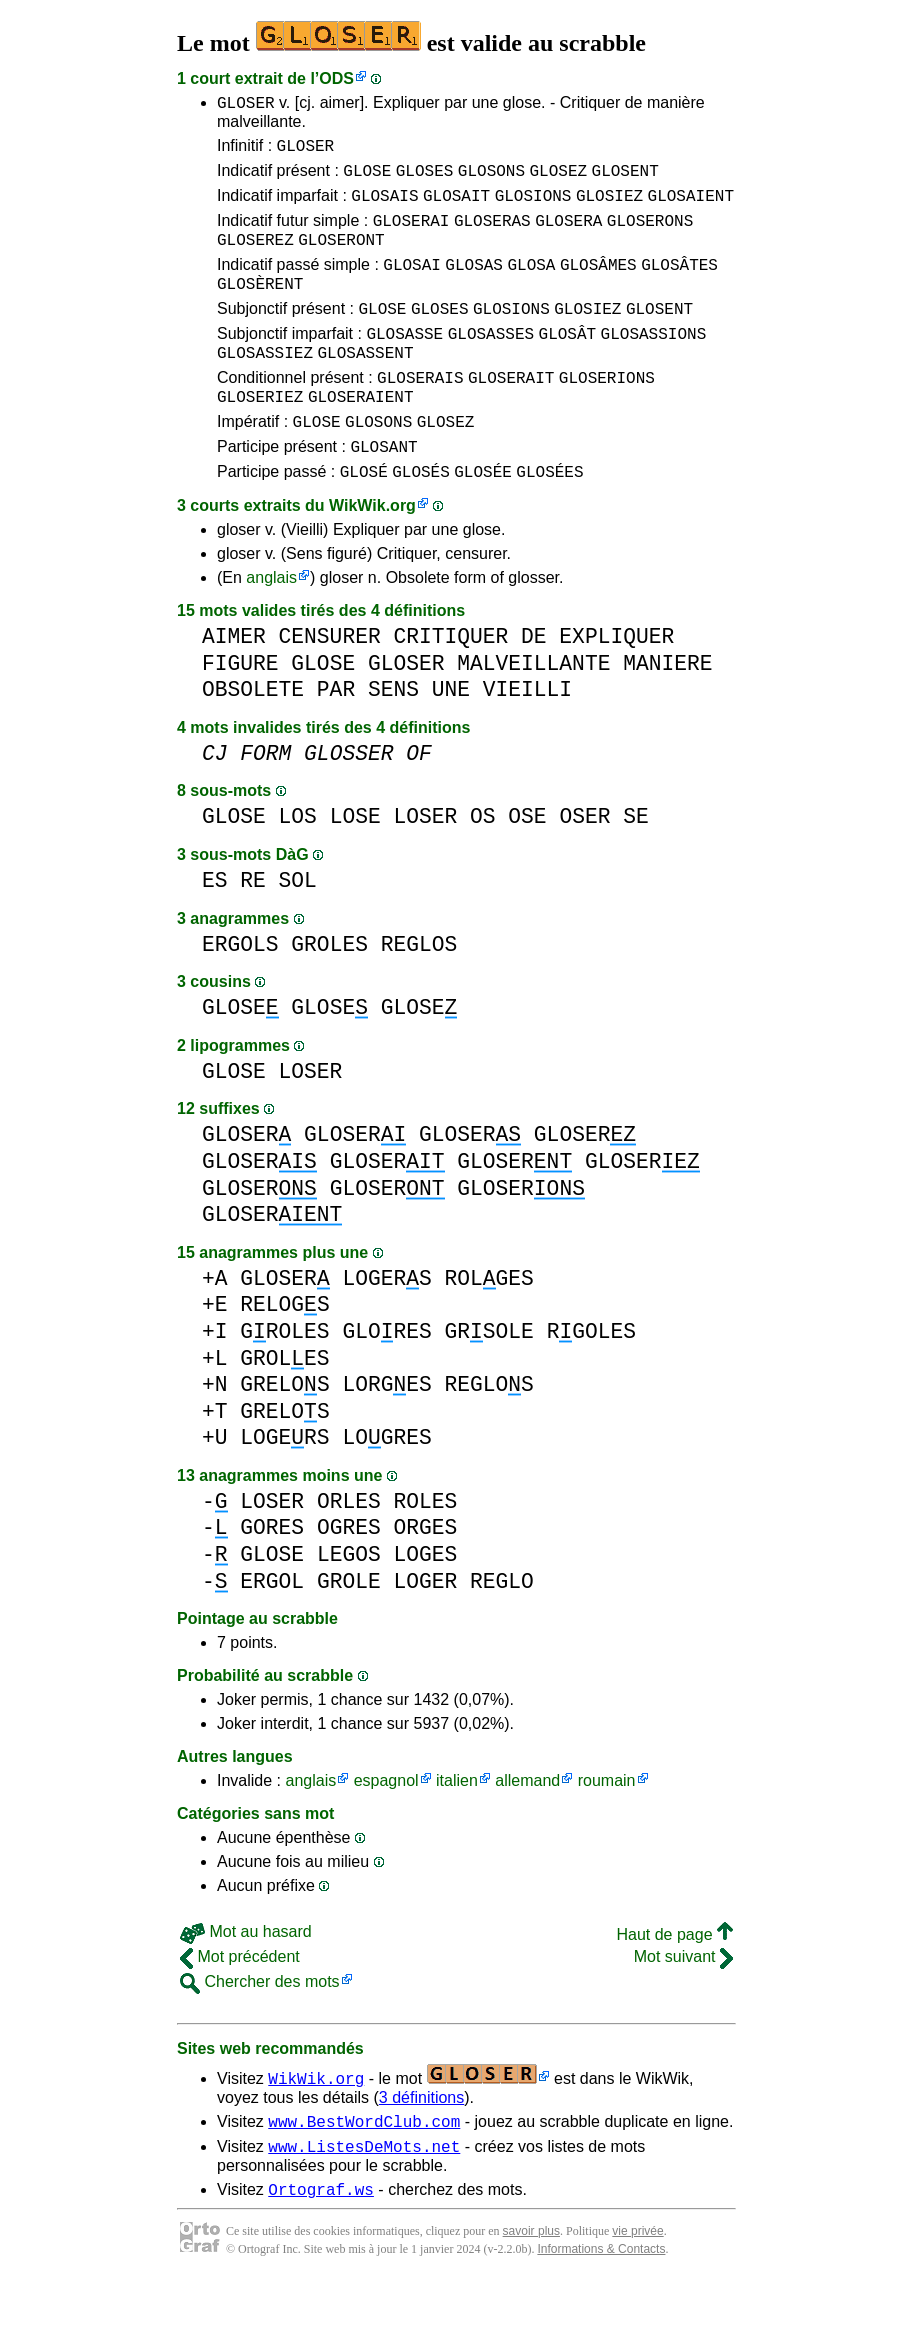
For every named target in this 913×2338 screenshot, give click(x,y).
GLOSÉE (483, 519)
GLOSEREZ (255, 257)
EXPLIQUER (616, 684)
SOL (298, 928)
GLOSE (367, 179)
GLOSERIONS (607, 413)
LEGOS (349, 1602)
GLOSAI (412, 285)
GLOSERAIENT (361, 435)
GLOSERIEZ (260, 435)
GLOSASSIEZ (265, 385)
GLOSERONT (341, 257)
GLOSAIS (384, 207)
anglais (271, 625)
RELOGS (284, 1352)
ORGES (425, 1575)
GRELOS (284, 1432)
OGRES (349, 1575)
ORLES (349, 1549)
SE (636, 864)
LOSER (425, 864)
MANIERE (667, 711)
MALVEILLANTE (533, 711)
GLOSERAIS (420, 413)
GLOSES (425, 179)
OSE (527, 864)
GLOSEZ (558, 179)
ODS (336, 78)
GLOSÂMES (598, 285)
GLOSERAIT (511, 413)
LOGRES (386, 1485)
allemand (527, 1828)
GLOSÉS (421, 519)
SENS (393, 737)
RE (253, 928)
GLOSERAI (411, 235)
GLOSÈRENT (260, 307)
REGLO (502, 1629)
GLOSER (246, 105)
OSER (584, 864)
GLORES (386, 1379)
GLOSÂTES (679, 285)
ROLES (425, 1549)
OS (483, 864)
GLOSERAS (492, 235)
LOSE (355, 864)
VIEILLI (527, 737)
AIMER (234, 684)
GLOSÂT (568, 363)
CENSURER (330, 684)
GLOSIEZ (609, 207)
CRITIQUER (450, 684)
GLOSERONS (650, 235)
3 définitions (421, 2145)
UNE (451, 737)
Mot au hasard (246, 1979)
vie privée (637, 2288)
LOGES (425, 1602)
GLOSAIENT (691, 207)
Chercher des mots (260, 2029)
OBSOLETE (253, 737)
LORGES (386, 1432)
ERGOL (272, 1629)
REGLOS (419, 992)
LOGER (425, 1629)
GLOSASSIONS (654, 363)
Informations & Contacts (601, 2306)
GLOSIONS (533, 207)
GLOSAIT (456, 207)
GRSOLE (488, 1379)
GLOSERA (568, 235)
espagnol (386, 1828)
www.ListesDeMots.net (364, 2200)
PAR (336, 737)
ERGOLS (240, 992)
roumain (607, 1828)
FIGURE (240, 711)
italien (457, 1828)
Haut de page (674, 1982)
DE (534, 684)
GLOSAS (474, 285)
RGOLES (591, 1379)
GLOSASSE (404, 363)
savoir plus (531, 2288)
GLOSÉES (549, 519)
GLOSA (531, 285)
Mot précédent (240, 2004)
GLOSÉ (364, 519)
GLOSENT (625, 179)
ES (215, 928)
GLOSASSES (491, 363)
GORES (272, 1575)
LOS (298, 864)
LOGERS (386, 1326)
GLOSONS (491, 179)
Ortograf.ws (321, 2246)
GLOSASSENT (365, 385)
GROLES (329, 992)
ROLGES (488, 1326)
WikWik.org (372, 553)
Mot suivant (683, 2004)
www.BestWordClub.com (364, 2172)
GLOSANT (383, 491)
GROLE (349, 1629)
